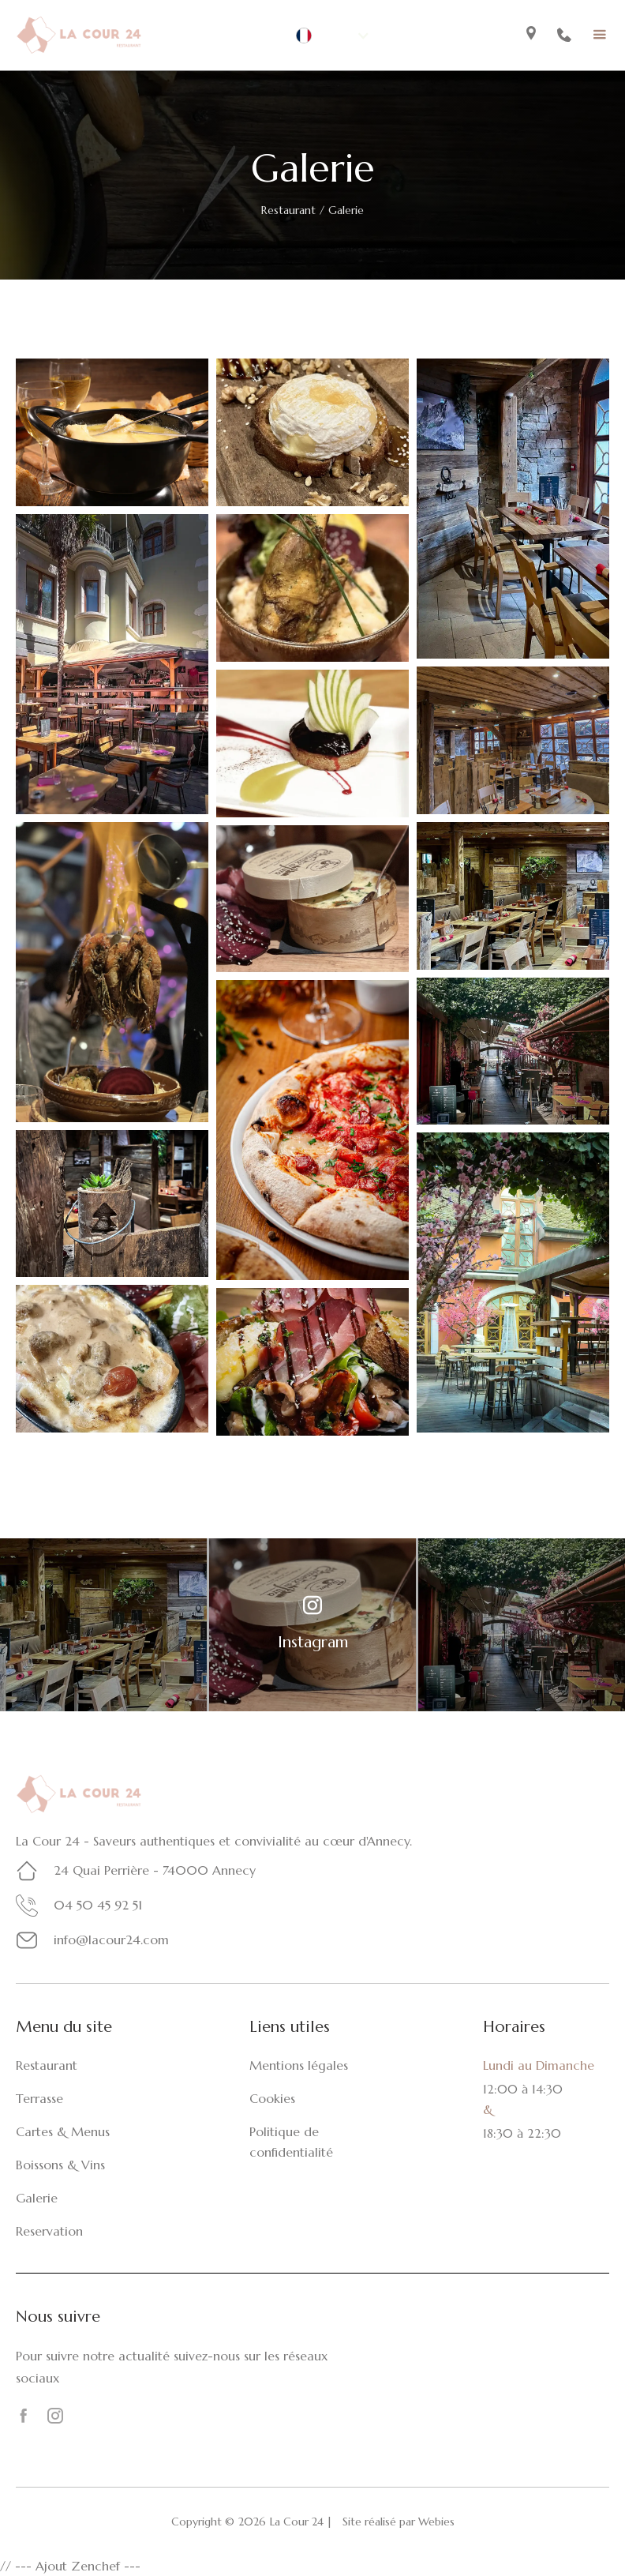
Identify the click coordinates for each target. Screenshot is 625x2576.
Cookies (272, 2098)
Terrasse (39, 2098)
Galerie (37, 2198)
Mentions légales (298, 2065)
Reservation (49, 2231)
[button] (333, 35)
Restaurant (288, 210)
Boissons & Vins (60, 2164)
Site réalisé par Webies (398, 2521)
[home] (79, 35)
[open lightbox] (112, 432)
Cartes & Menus (63, 2131)
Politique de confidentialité (291, 2142)
